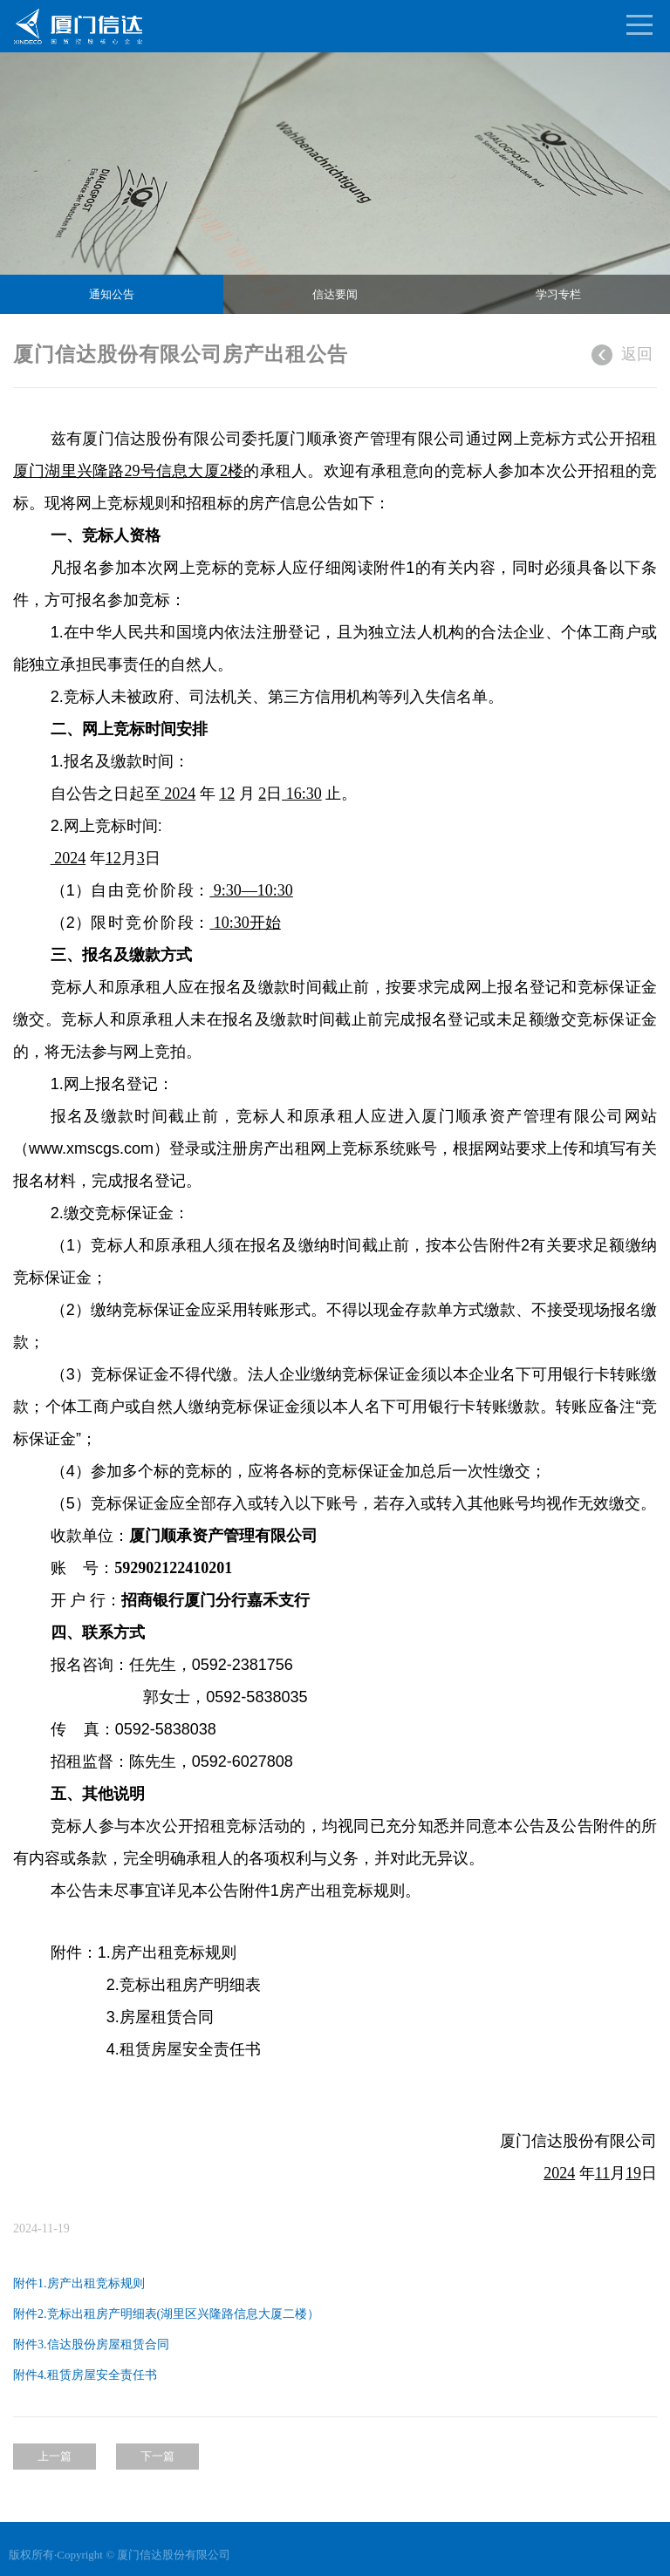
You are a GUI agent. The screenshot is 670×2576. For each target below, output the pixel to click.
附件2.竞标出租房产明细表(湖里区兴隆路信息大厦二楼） (166, 2313)
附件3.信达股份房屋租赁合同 (91, 2344)
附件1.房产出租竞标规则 (78, 2283)
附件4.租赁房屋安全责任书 (85, 2374)
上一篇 (55, 2456)
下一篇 (157, 2456)
